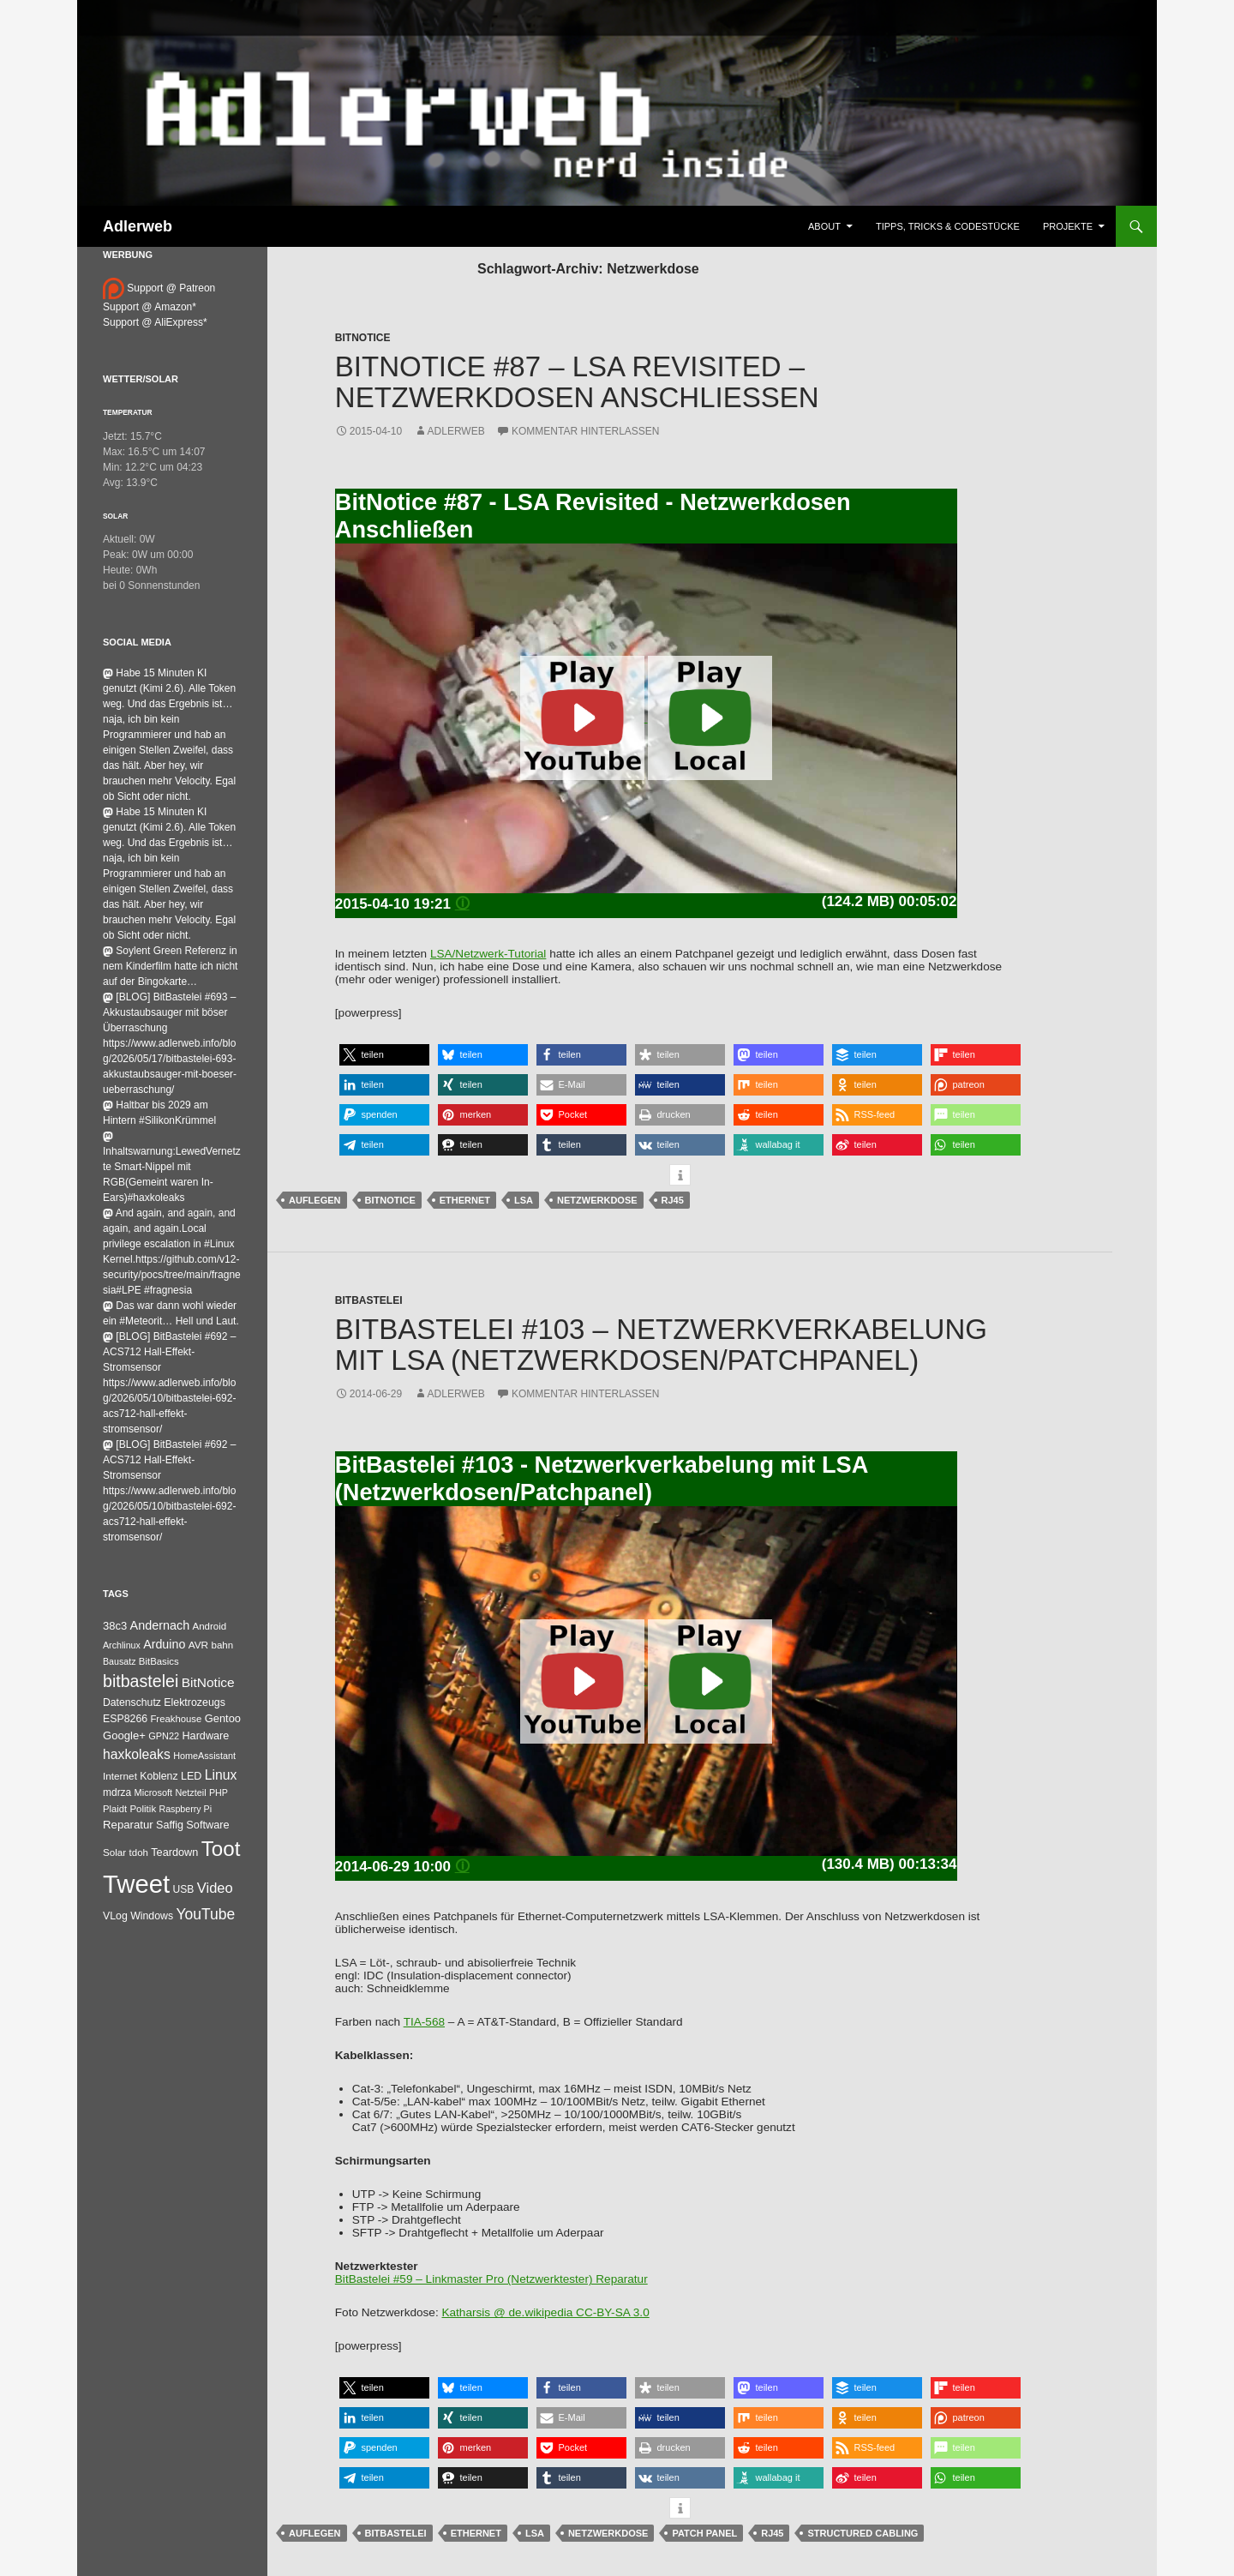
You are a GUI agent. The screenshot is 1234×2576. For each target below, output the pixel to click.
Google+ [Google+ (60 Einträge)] (124, 1735)
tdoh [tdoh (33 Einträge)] (138, 1852)
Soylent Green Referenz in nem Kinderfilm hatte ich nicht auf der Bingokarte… (170, 966)
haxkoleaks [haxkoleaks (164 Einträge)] (137, 1754)
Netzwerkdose (597, 1200)
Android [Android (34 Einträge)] (210, 1626)
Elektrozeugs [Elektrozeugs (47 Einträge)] (194, 1702)
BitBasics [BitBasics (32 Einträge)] (159, 1661)
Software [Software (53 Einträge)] (207, 1824)
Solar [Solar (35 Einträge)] (114, 1852)
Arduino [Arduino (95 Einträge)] (164, 1644)
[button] (384, 1055)
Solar (115, 516)
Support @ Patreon (159, 288)
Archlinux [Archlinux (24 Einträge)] (122, 1645)
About (824, 226)
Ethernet (465, 1200)
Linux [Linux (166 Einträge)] (221, 1775)
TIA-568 (424, 2021)
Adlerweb (137, 226)
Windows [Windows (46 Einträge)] (151, 1916)
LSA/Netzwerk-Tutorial (488, 953)
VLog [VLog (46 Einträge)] (115, 1916)
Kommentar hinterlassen (585, 431)
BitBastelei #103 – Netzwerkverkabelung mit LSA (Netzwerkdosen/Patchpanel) (661, 1344)
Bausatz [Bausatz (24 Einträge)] (119, 1661)
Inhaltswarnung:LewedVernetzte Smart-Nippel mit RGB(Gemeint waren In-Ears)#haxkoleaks (172, 1168)
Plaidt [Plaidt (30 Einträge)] (115, 1809)
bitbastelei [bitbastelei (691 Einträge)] (140, 1681)
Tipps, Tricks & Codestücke (948, 226)
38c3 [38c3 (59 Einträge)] (115, 1625)
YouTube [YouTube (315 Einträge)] (206, 1914)
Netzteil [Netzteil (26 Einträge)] (190, 1792)
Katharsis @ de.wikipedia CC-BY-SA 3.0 (545, 2312)
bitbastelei (396, 2533)
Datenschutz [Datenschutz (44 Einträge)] (132, 1702)
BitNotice (363, 338)
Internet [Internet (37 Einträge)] (120, 1775)
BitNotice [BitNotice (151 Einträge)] (208, 1682)
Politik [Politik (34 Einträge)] (142, 1809)
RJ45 (673, 1200)
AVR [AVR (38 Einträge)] (198, 1645)
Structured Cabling (862, 2533)
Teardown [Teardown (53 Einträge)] (174, 1852)
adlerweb (456, 431)
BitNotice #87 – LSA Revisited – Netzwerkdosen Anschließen (577, 382)
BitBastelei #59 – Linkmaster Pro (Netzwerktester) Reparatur (491, 2279)
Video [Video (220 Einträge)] (215, 1887)
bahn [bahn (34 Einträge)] (222, 1645)
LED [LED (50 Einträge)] (191, 1776)
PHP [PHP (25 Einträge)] (218, 1792)
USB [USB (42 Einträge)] (184, 1889)
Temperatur (128, 412)
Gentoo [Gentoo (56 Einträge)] (223, 1718)
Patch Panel (704, 2533)
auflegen (315, 1200)
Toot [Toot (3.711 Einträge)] (221, 1848)
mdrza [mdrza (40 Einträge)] (117, 1792)
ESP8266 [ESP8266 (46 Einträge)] (125, 1719)
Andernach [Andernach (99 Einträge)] (160, 1625)
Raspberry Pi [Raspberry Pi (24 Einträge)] (185, 1809)
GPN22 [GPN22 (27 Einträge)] (163, 1736)
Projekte (1068, 226)
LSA (523, 1200)
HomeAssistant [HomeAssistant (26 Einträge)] (204, 1755)
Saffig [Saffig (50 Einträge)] (169, 1825)
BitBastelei (369, 1300)
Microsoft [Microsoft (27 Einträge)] (154, 1792)
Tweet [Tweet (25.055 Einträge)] (136, 1884)
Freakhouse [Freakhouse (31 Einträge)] (175, 1719)
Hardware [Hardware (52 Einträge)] (205, 1736)
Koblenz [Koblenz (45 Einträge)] (158, 1776)
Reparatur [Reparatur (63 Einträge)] (128, 1824)
